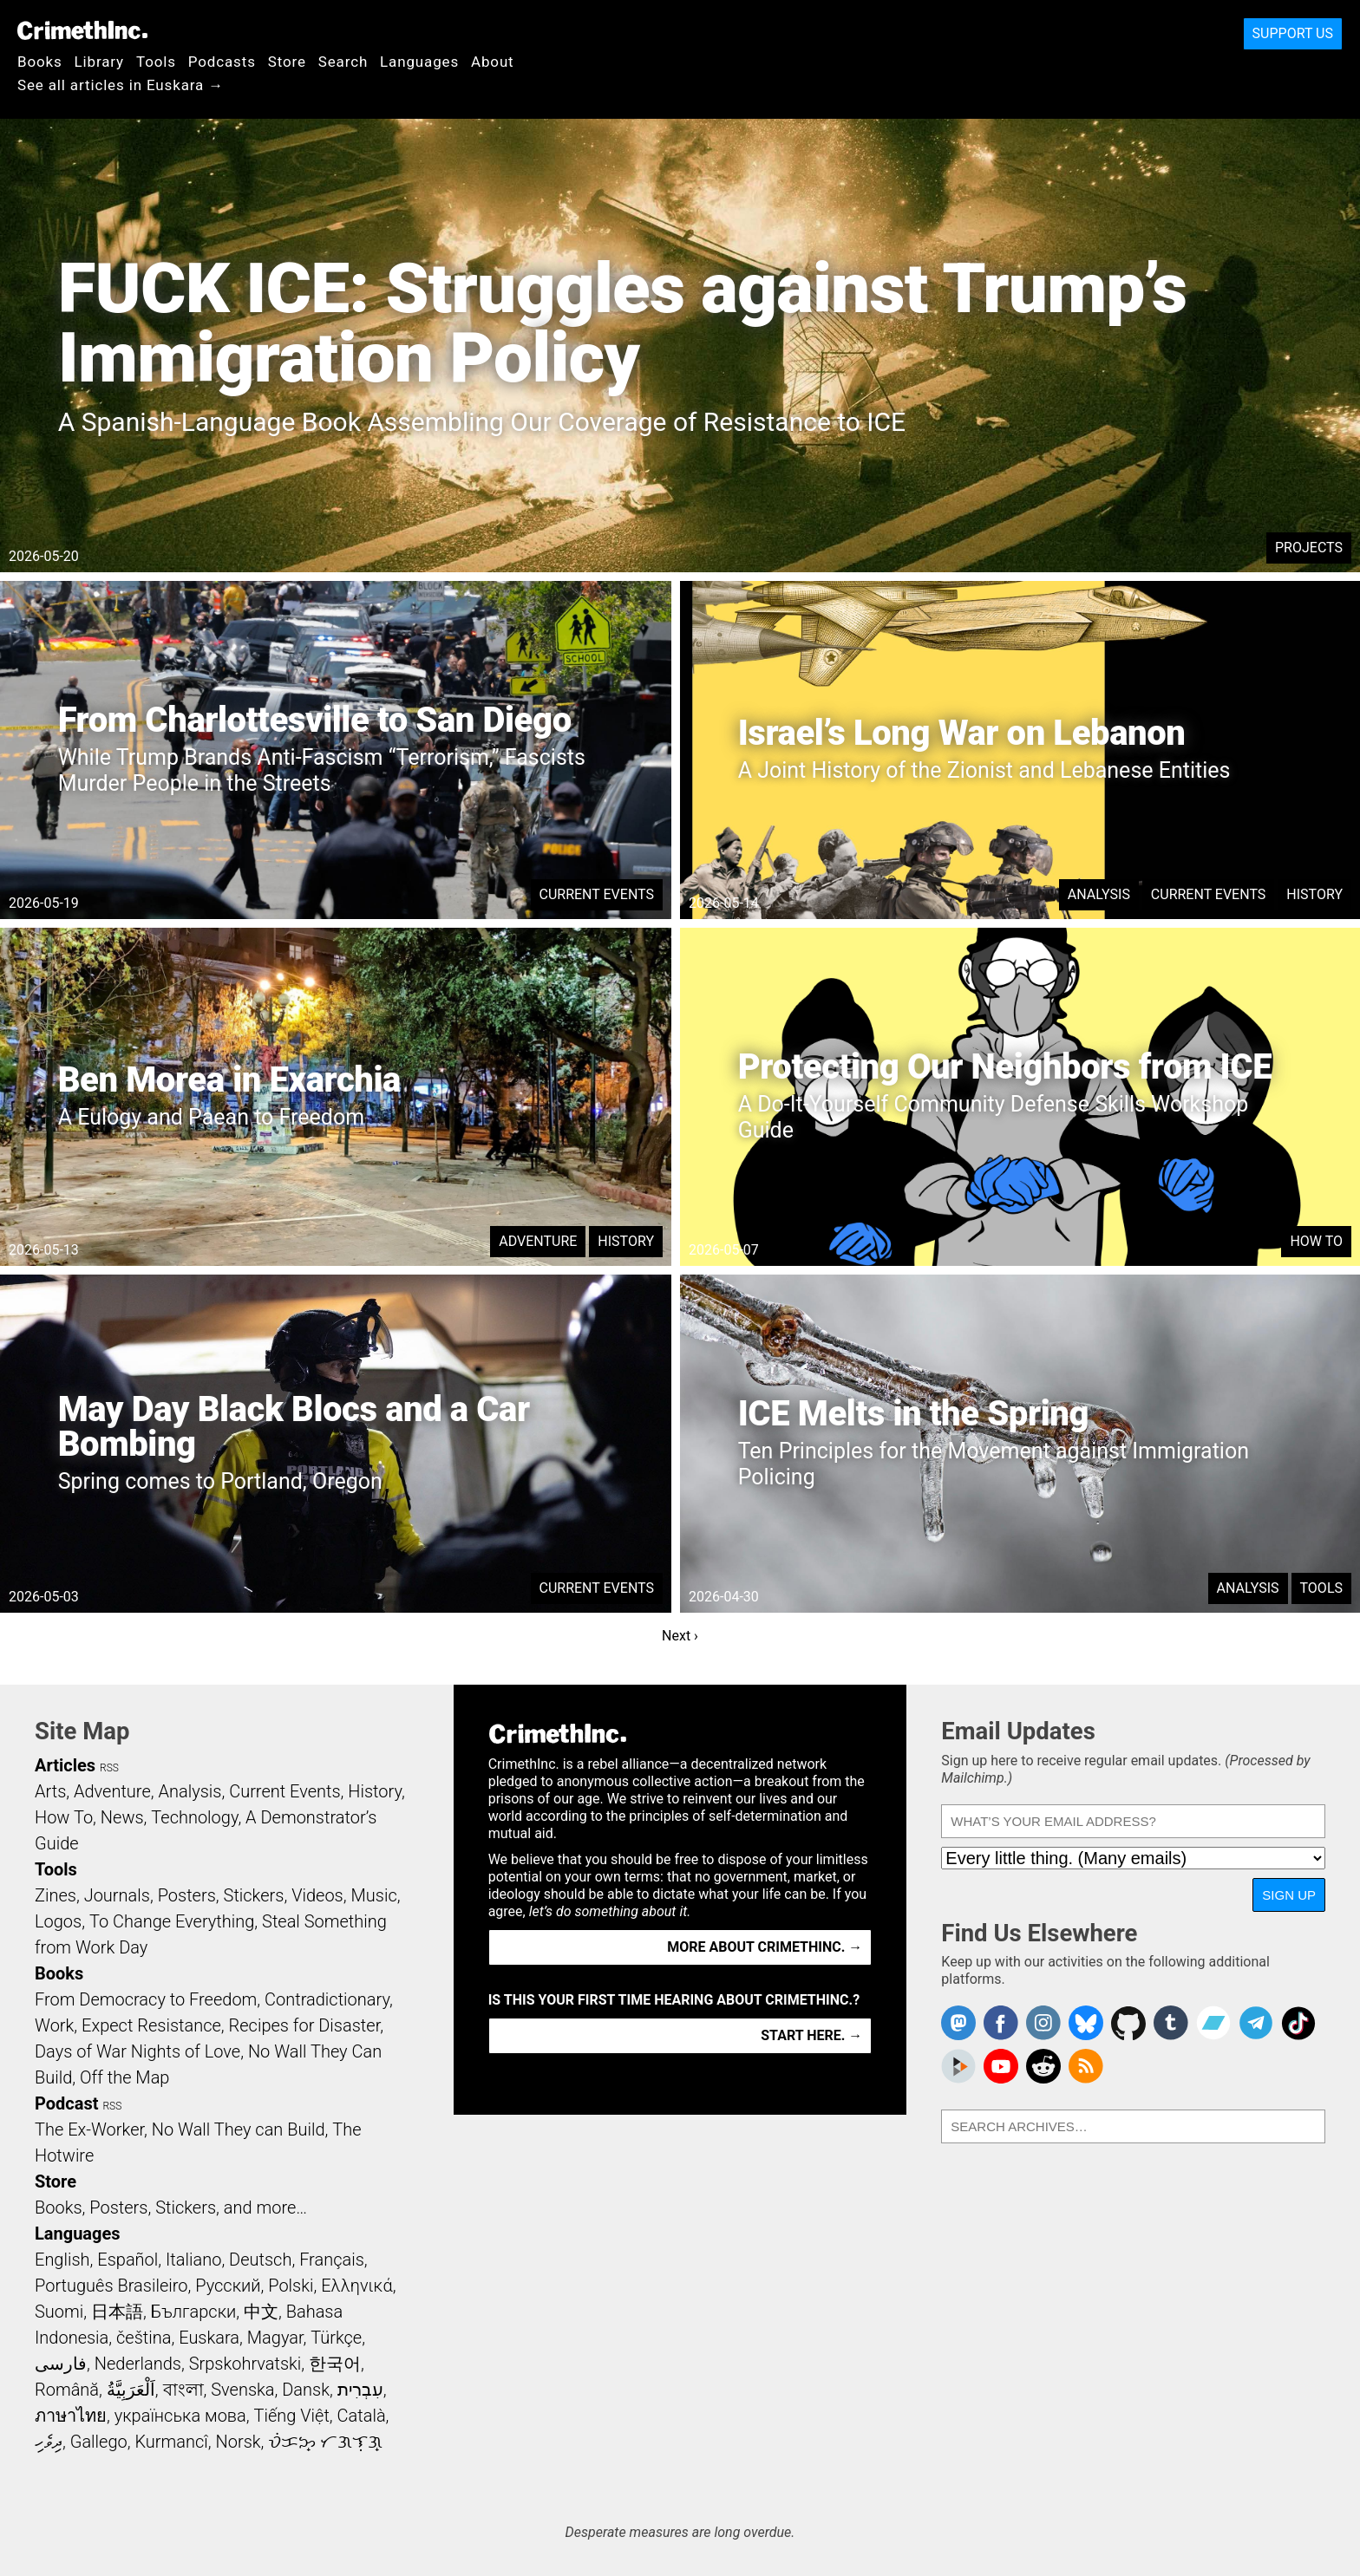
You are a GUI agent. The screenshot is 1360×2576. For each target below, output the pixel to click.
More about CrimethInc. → (764, 1947)
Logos (58, 1921)
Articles (65, 1765)
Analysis (1099, 894)
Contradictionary (327, 1999)
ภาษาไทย (71, 2415)
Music (373, 1895)
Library (99, 61)
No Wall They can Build (238, 2129)
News (122, 1817)
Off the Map (124, 2077)
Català (361, 2415)
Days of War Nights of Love (137, 2051)
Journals (117, 1895)
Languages (419, 61)
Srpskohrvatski (245, 2363)
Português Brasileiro (111, 2285)
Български (194, 2311)
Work (54, 2025)
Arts (50, 1791)
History (1314, 894)
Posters (187, 1895)
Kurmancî (170, 2441)
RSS (109, 1768)
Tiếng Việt (291, 2415)
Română (67, 2389)
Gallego (99, 2441)
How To (1316, 1241)
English (62, 2259)
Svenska (242, 2389)
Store (287, 61)
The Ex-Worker (89, 2129)
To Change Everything (171, 1921)
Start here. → (811, 2035)
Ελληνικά (356, 2285)
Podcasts (222, 61)
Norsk (238, 2441)
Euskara (209, 2337)
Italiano (193, 2259)
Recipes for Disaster (305, 2025)
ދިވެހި (48, 2441)
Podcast (66, 2103)
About (492, 61)
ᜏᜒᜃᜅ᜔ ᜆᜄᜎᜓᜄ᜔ (325, 2441)
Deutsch (260, 2259)
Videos (317, 1895)
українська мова (180, 2415)
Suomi (59, 2311)
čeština (143, 2337)
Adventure (538, 1241)
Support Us (1292, 33)
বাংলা (183, 2389)
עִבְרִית (360, 2389)
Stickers (254, 1895)
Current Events (596, 894)
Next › (680, 1635)
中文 (261, 2311)
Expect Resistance (151, 2025)
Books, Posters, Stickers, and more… (171, 2207)
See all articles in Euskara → (120, 85)
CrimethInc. (82, 30)
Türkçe (336, 2337)
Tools (156, 61)
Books (39, 61)
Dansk (306, 2389)
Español (127, 2259)
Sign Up (1289, 1895)
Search (343, 61)
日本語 (117, 2311)
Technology (194, 1817)
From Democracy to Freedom (146, 1999)
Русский (227, 2285)
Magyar (275, 2337)
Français (331, 2259)
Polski (290, 2285)
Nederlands (138, 2363)
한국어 (335, 2363)
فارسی (61, 2363)
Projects (1309, 547)
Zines (55, 1895)
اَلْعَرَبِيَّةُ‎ (131, 2389)
